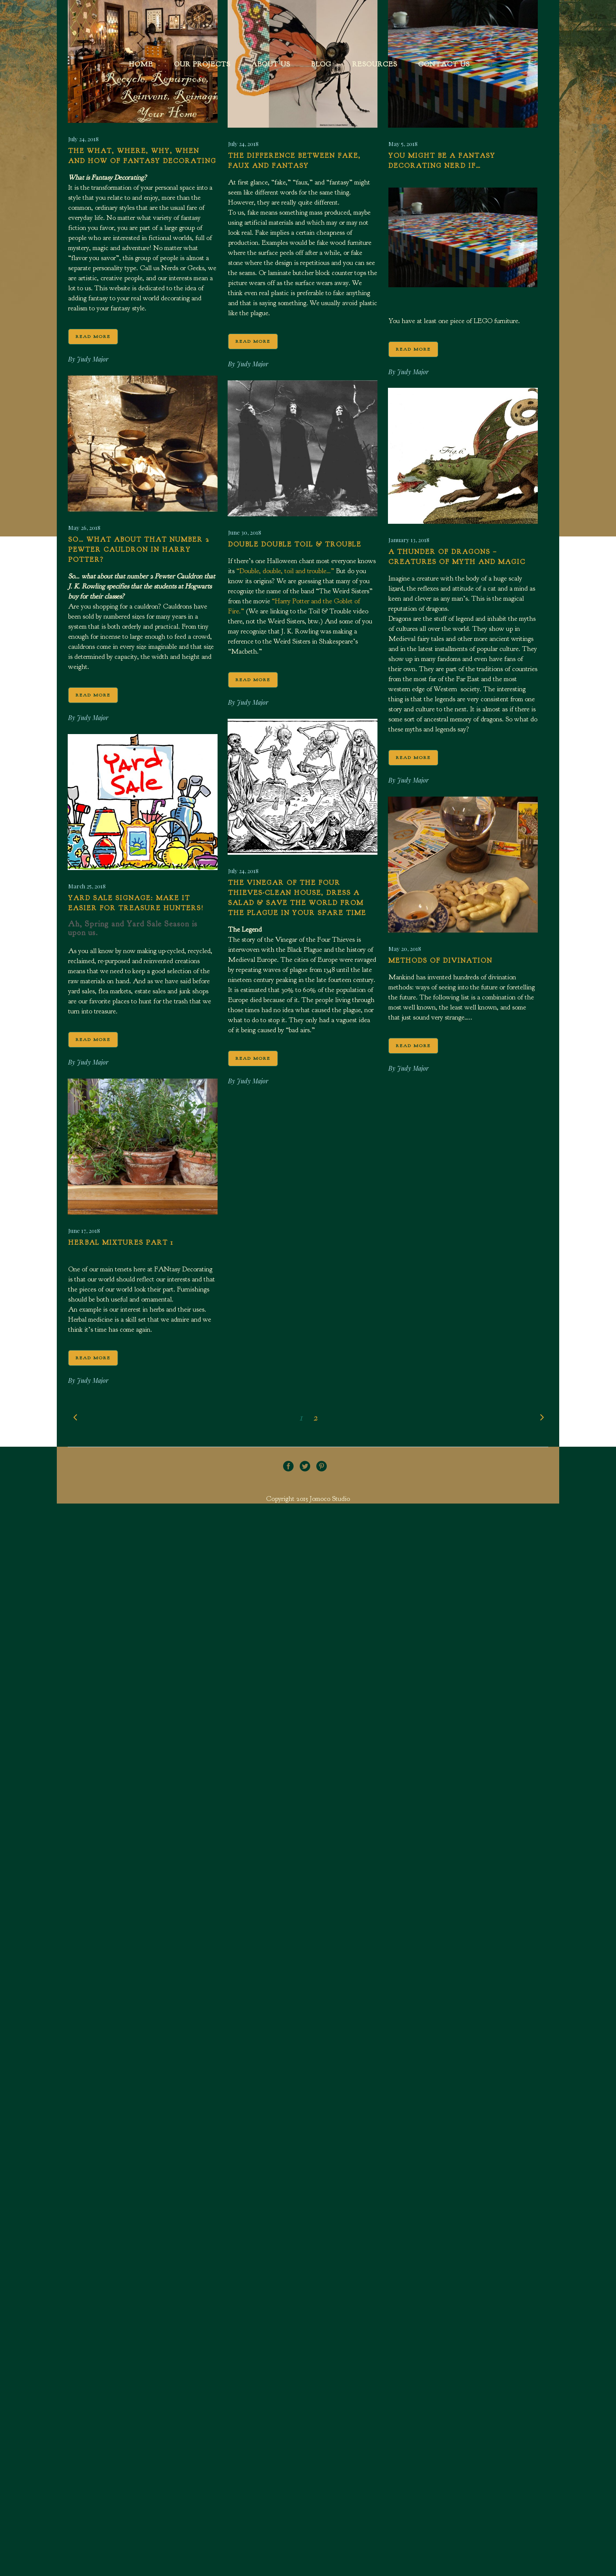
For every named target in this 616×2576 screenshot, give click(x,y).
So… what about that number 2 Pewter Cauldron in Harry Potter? (139, 550)
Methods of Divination (440, 961)
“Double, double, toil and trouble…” (285, 571)
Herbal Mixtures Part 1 (120, 1243)
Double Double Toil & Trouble (294, 544)
